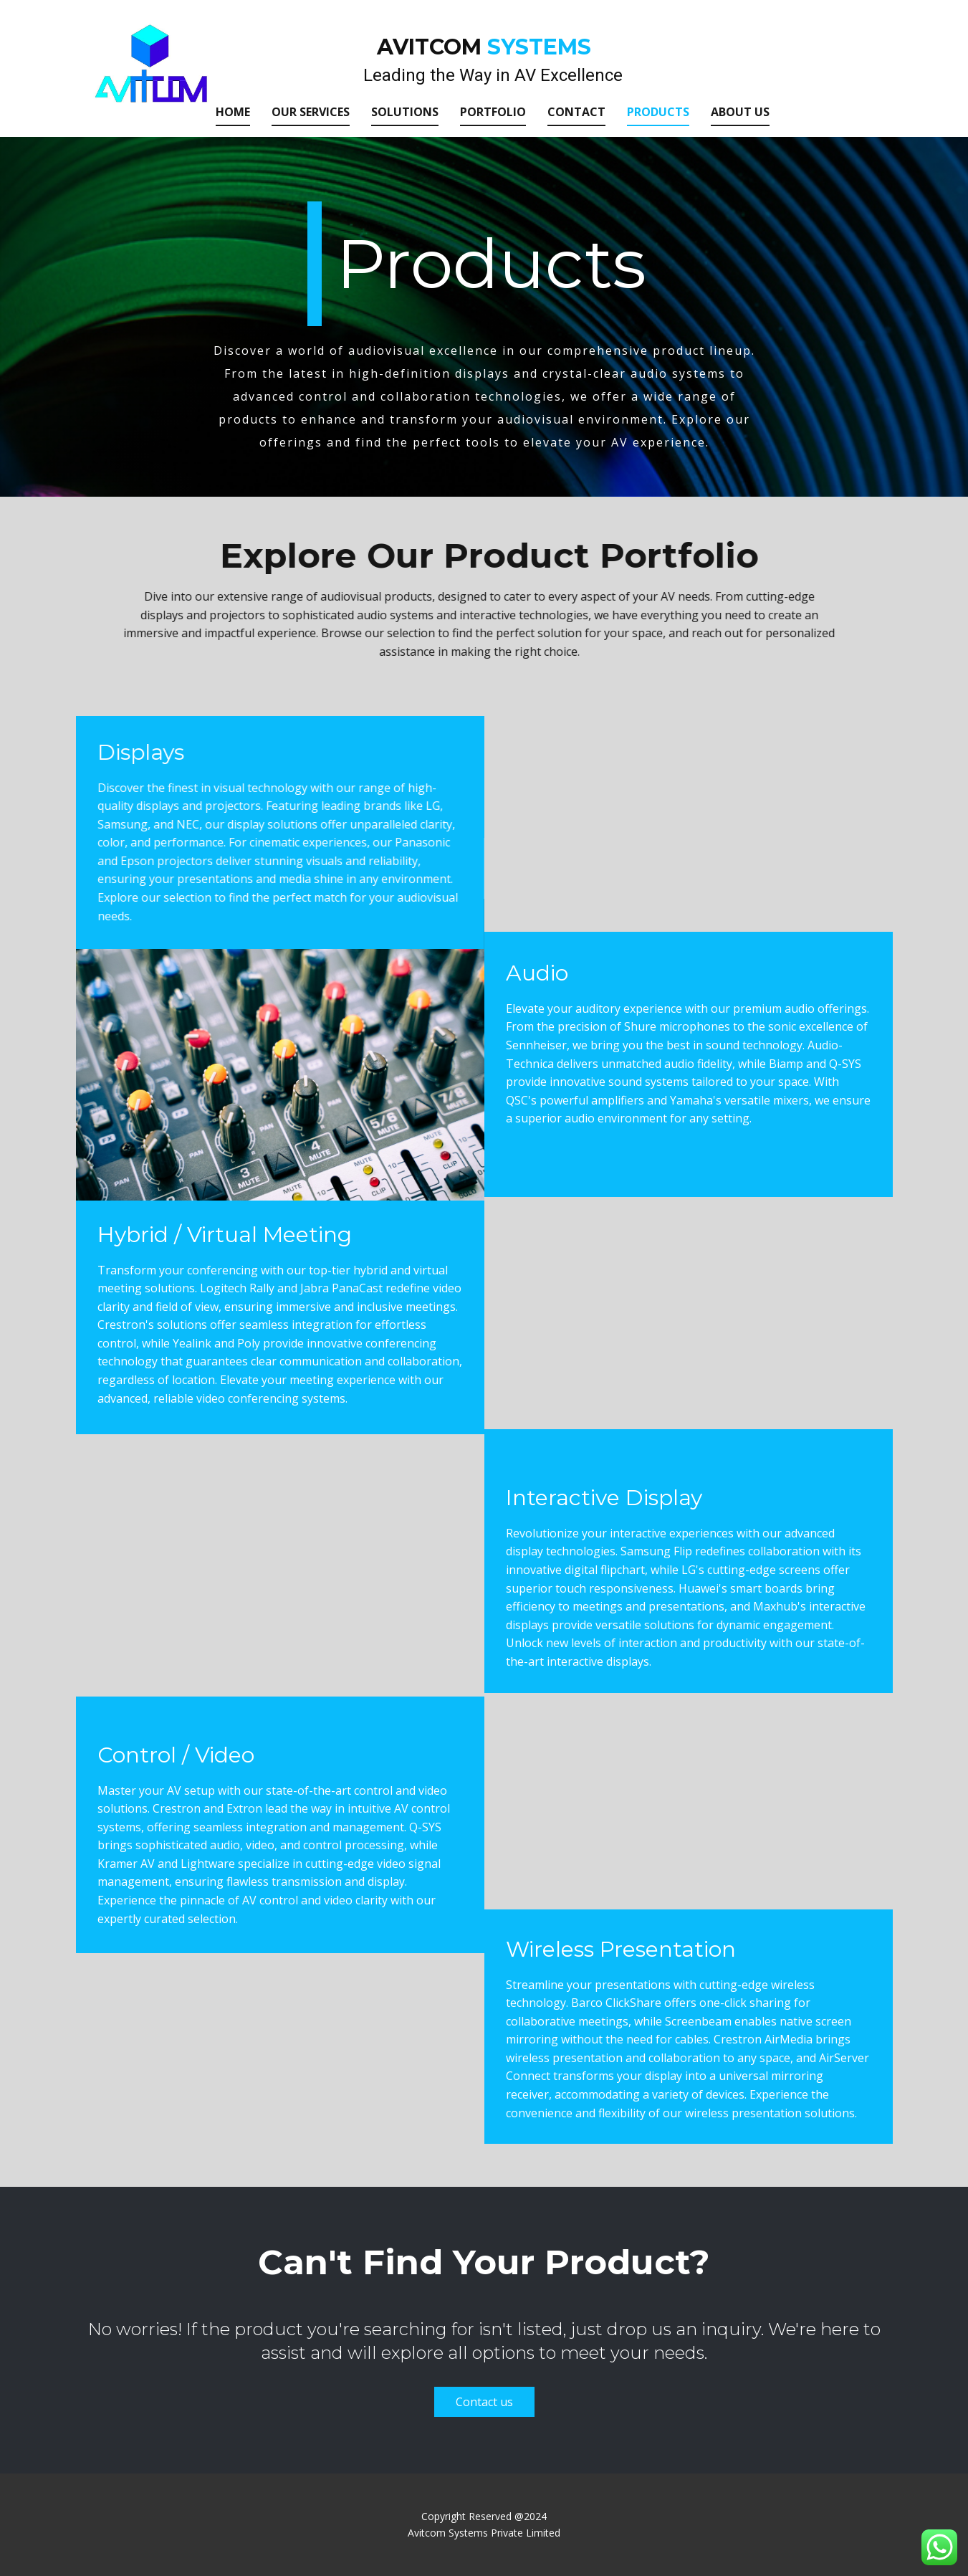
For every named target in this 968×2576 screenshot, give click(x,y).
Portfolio (493, 112)
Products (658, 112)
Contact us (484, 2402)
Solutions (405, 112)
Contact (576, 112)
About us (740, 112)
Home (233, 112)
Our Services (311, 112)
